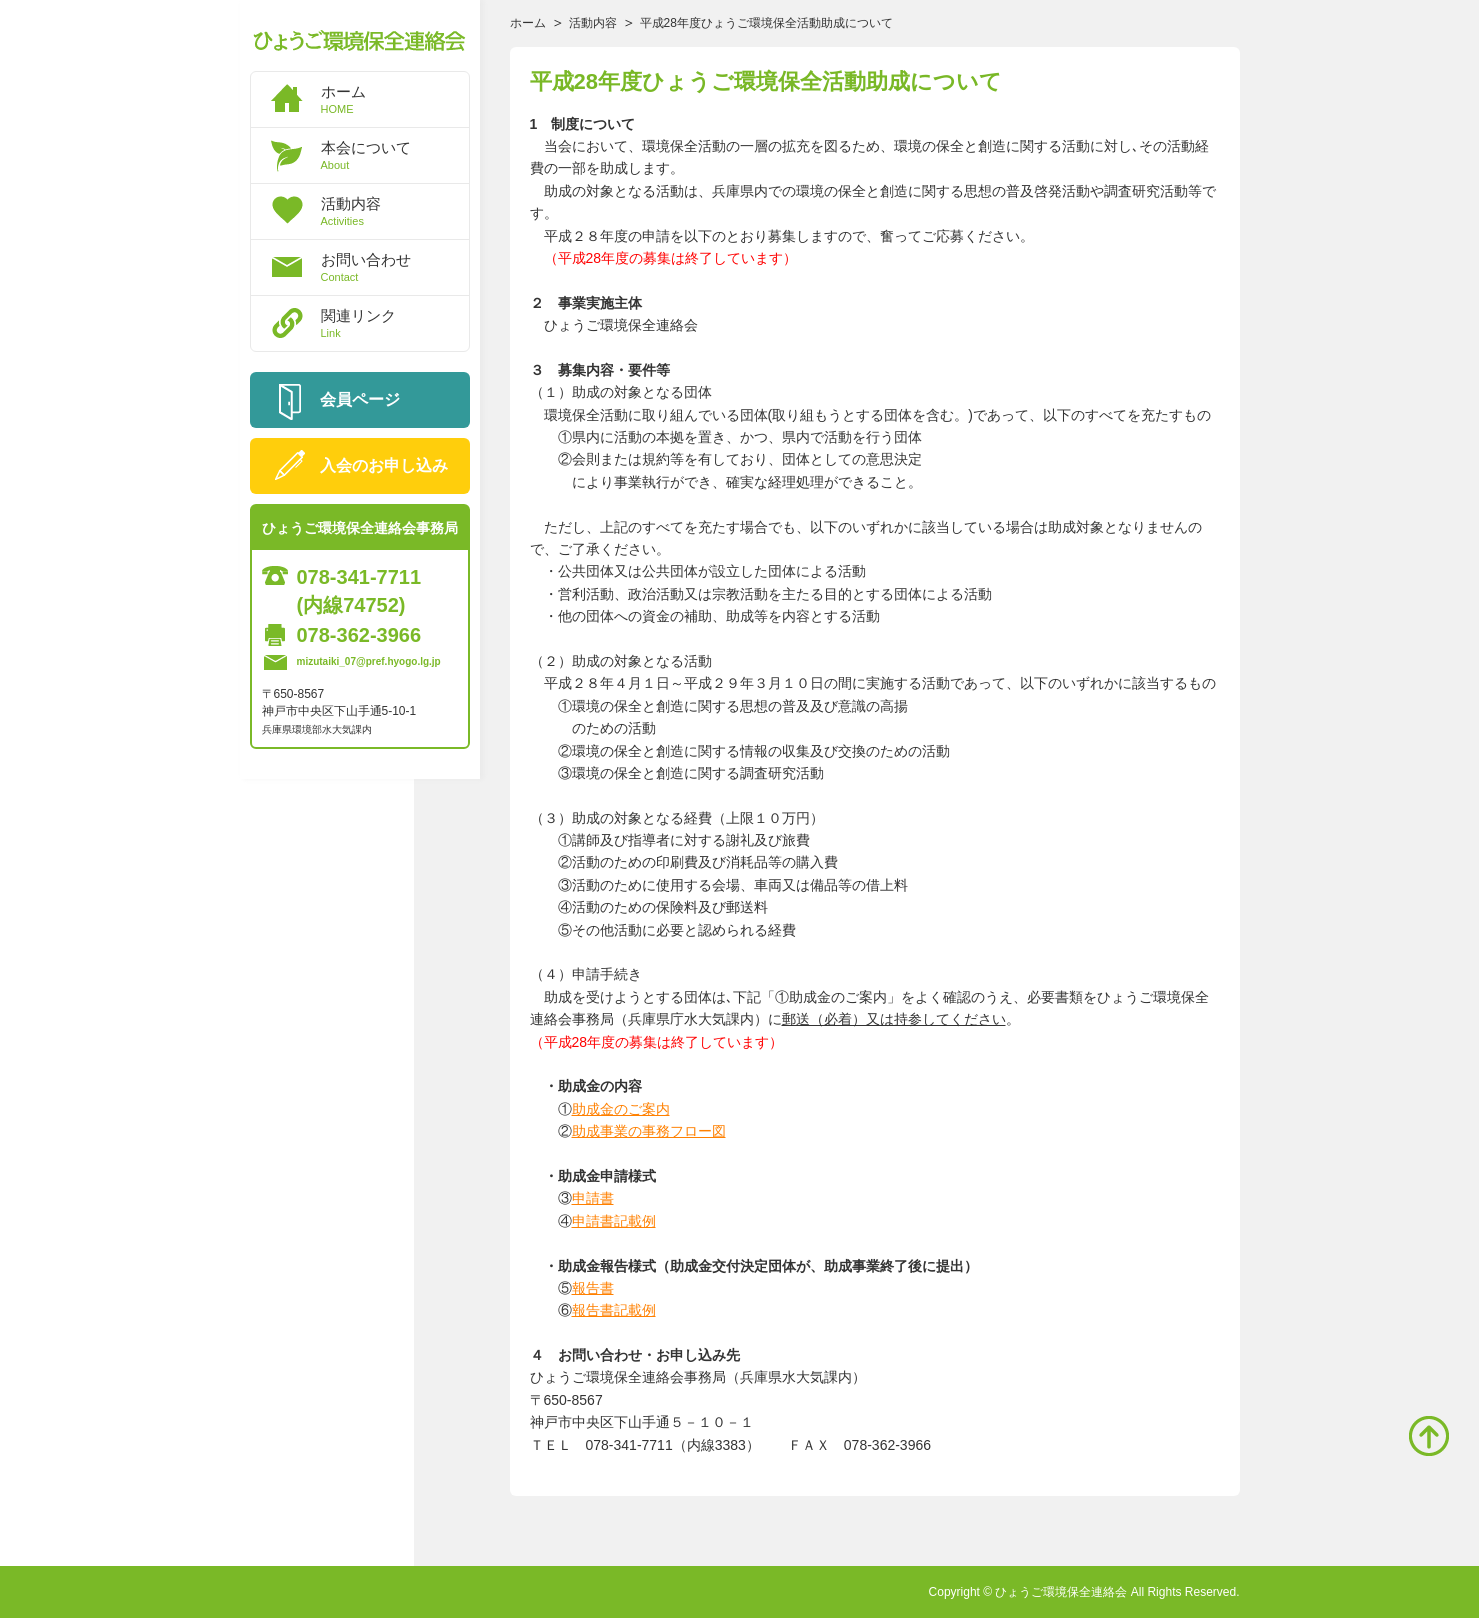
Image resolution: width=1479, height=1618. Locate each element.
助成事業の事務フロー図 (649, 1131)
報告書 (593, 1288)
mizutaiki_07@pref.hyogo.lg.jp (369, 661)
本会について (395, 155)
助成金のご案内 (621, 1109)
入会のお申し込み (384, 465)
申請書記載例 (614, 1221)
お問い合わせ (395, 267)
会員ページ (360, 399)
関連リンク (395, 323)
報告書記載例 (614, 1310)
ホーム (395, 99)
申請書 (593, 1198)
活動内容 (395, 211)
